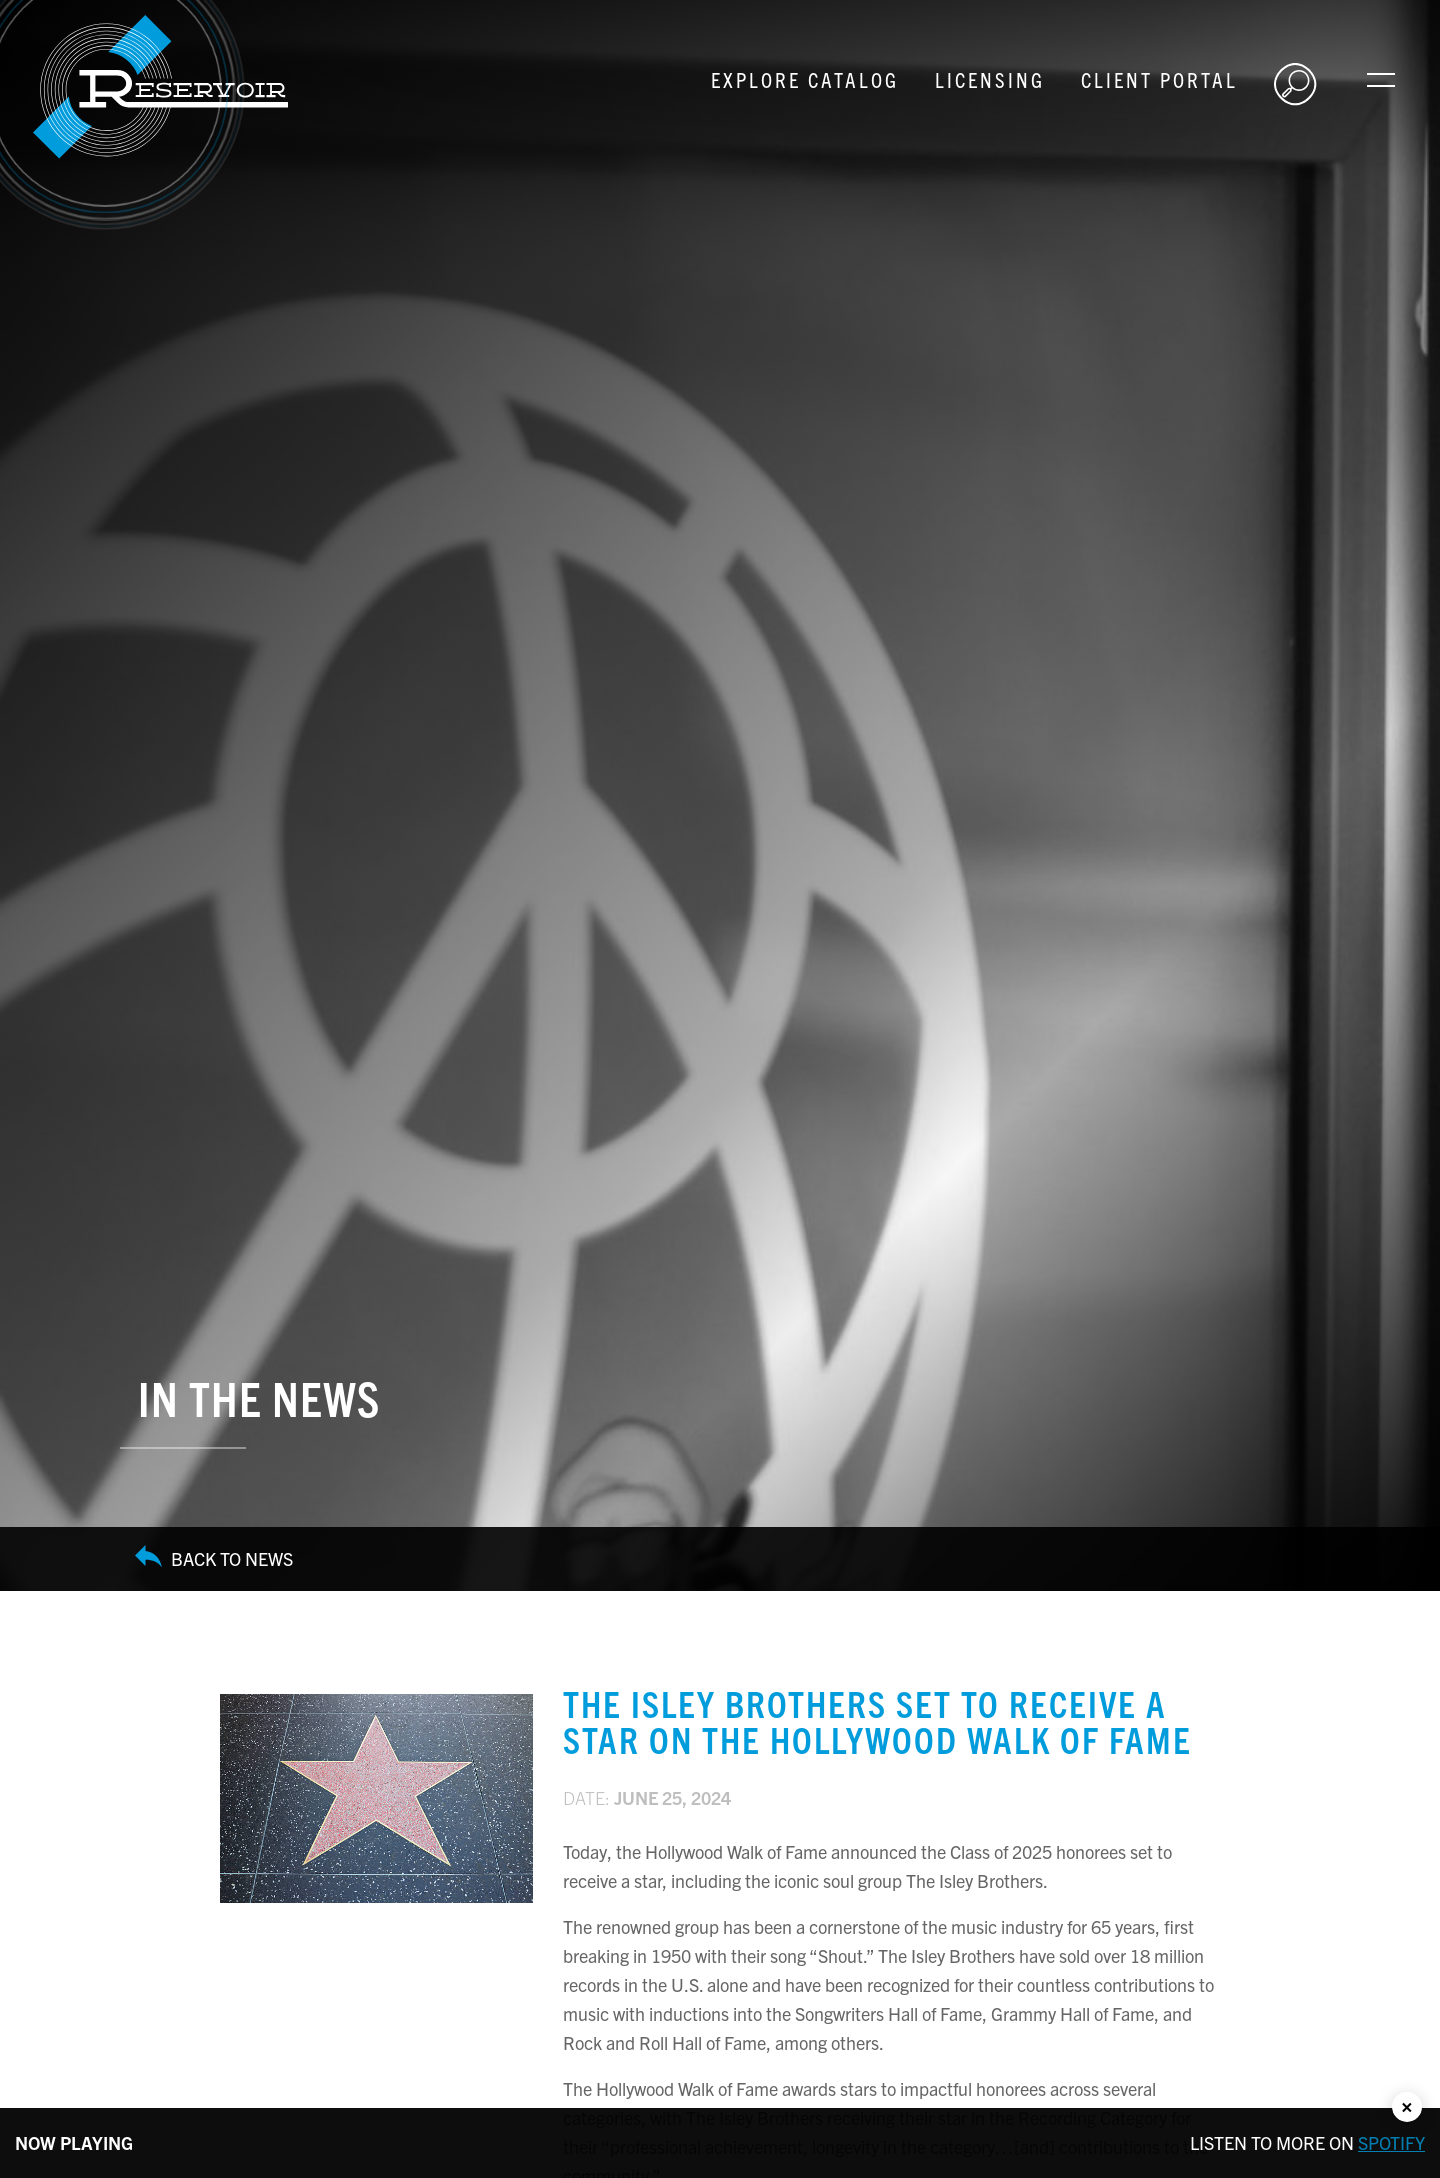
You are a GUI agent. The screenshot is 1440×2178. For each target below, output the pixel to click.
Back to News (214, 1559)
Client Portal (1159, 79)
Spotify (1391, 2142)
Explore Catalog (805, 79)
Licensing (990, 79)
